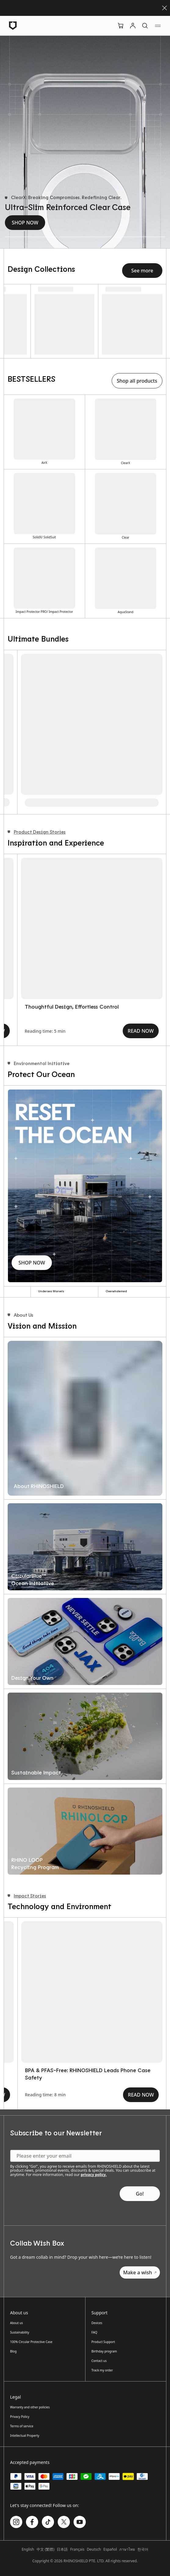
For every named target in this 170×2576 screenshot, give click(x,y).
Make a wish (139, 2272)
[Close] (164, 8)
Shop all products (137, 380)
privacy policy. (94, 2174)
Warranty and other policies (30, 2407)
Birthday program (104, 2351)
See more (142, 270)
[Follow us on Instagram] (16, 2522)
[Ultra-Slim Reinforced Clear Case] (31, 236)
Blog (13, 2351)
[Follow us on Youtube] (80, 2522)
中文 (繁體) (45, 2549)
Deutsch (94, 2549)
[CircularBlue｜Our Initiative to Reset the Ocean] (78, 1992)
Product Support (103, 2342)
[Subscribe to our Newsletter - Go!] (140, 2193)
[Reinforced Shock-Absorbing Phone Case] (85, 236)
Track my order (102, 2370)
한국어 (142, 2549)
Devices (97, 2323)
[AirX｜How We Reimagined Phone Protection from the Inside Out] (78, 928)
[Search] (144, 25)
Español (110, 2549)
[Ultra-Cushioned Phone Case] (139, 236)
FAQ (94, 2332)
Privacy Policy (19, 2416)
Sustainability (19, 2332)
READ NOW (127, 1031)
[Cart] (120, 25)
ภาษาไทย (127, 2549)
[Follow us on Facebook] (32, 2522)
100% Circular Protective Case (31, 2342)
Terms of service (21, 2426)
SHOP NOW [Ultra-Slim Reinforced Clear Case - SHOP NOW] (25, 222)
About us (16, 2323)
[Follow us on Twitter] (64, 2522)
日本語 (62, 2549)
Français (77, 2549)
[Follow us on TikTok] (48, 2522)
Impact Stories (27, 1895)
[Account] (132, 25)
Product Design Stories (37, 832)
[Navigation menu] (158, 26)
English (28, 2549)
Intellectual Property (24, 2435)
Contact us (99, 2361)
